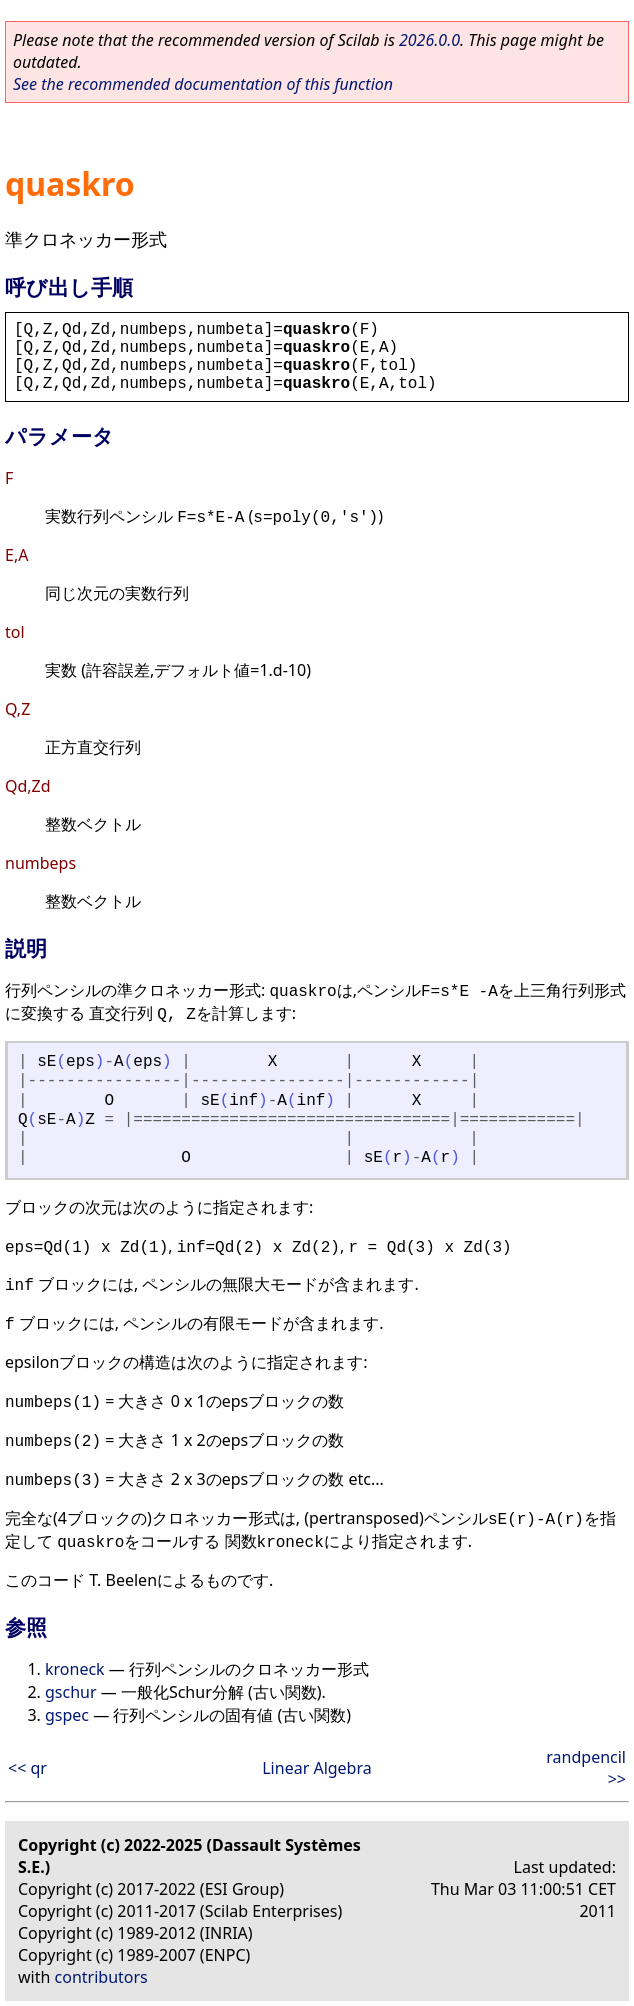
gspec (67, 1715)
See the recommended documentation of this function (203, 84)
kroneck (75, 1669)
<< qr (27, 1768)
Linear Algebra (317, 1768)
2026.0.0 (429, 40)
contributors (101, 1977)
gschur (71, 1692)
